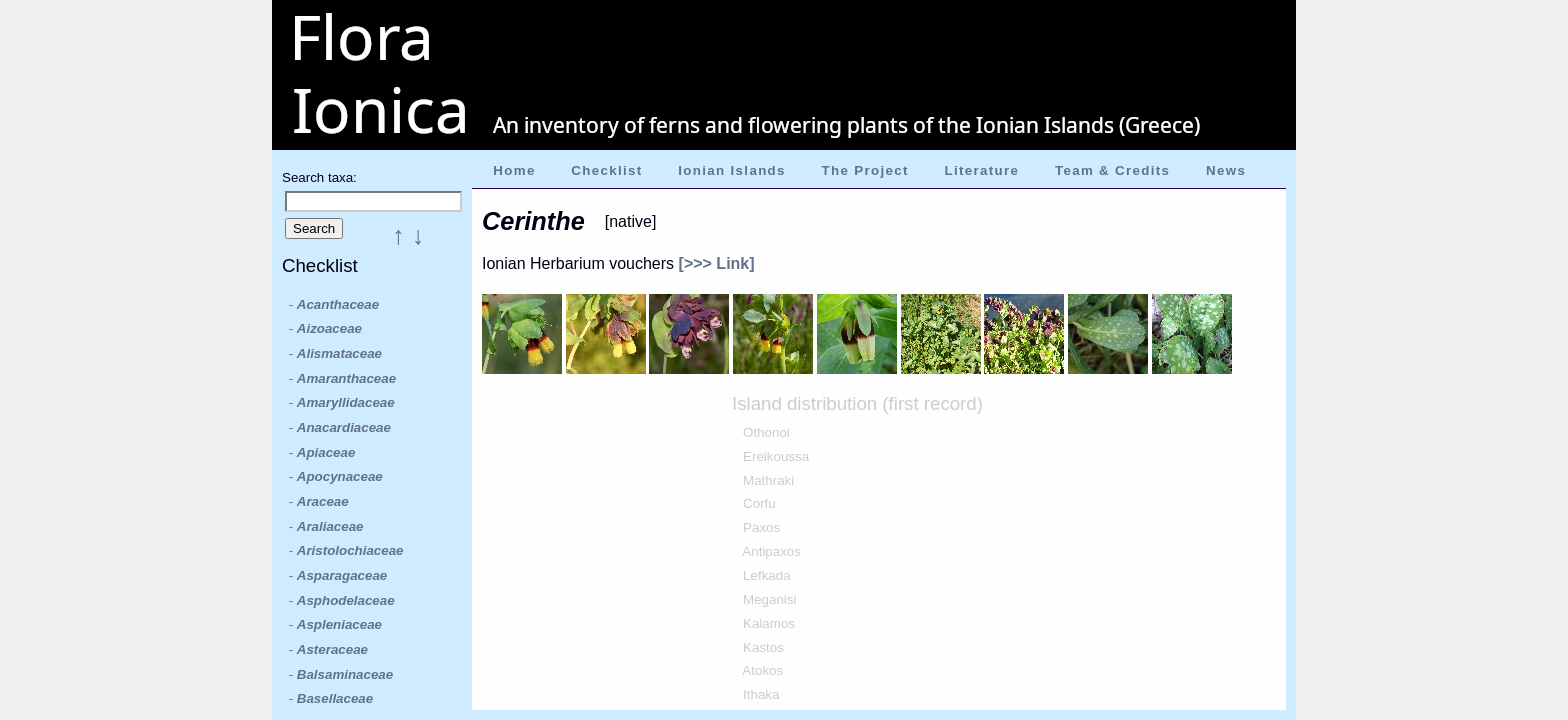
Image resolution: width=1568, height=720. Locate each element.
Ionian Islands (732, 170)
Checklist (606, 170)
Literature (981, 170)
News (1226, 170)
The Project (865, 170)
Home (514, 170)
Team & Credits (1112, 170)
